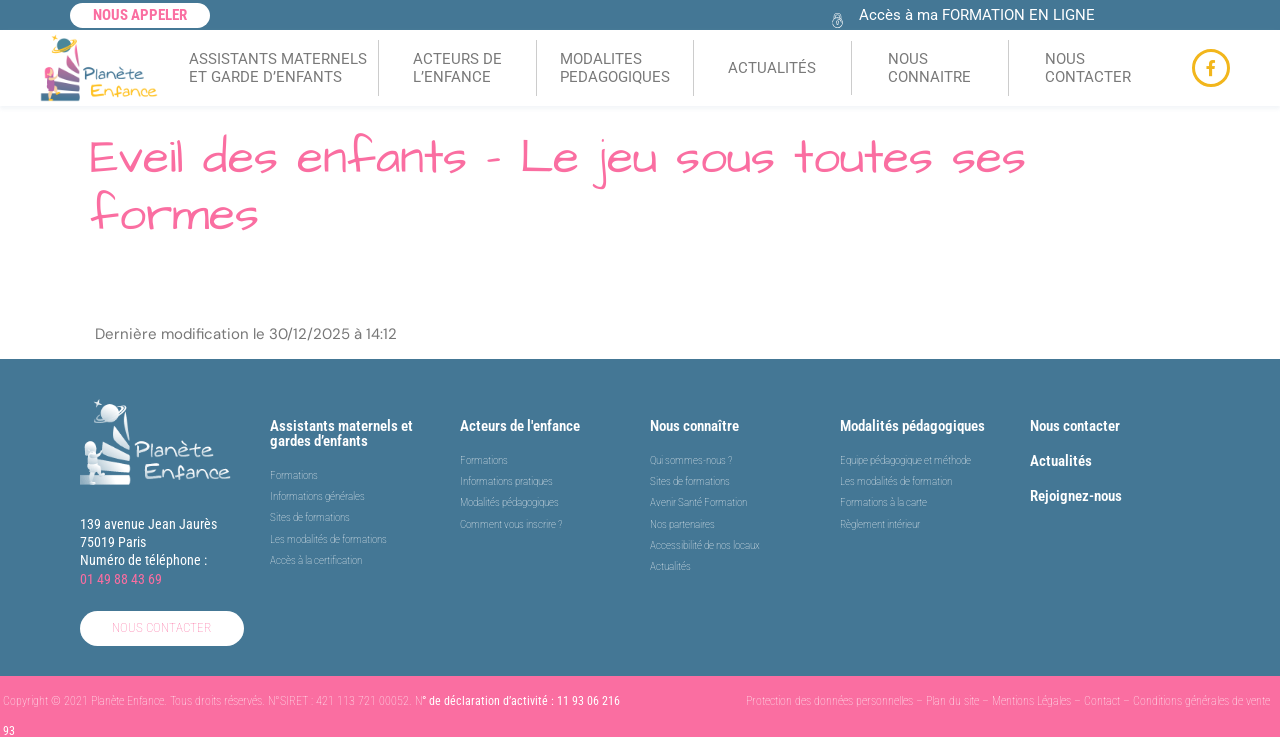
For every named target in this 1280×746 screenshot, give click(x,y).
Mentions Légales (1031, 701)
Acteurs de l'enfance (520, 426)
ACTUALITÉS (772, 68)
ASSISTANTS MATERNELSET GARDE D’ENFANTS (278, 68)
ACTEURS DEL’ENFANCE (457, 68)
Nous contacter (1075, 426)
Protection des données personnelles (829, 701)
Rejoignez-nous (1076, 496)
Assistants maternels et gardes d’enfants (341, 433)
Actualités (1061, 461)
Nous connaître (694, 426)
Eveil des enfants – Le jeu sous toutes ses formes (558, 187)
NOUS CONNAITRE (929, 68)
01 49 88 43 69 (121, 579)
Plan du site (952, 701)
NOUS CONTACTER (1088, 68)
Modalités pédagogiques (912, 426)
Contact (1102, 701)
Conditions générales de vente (1201, 701)
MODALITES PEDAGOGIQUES (615, 68)
